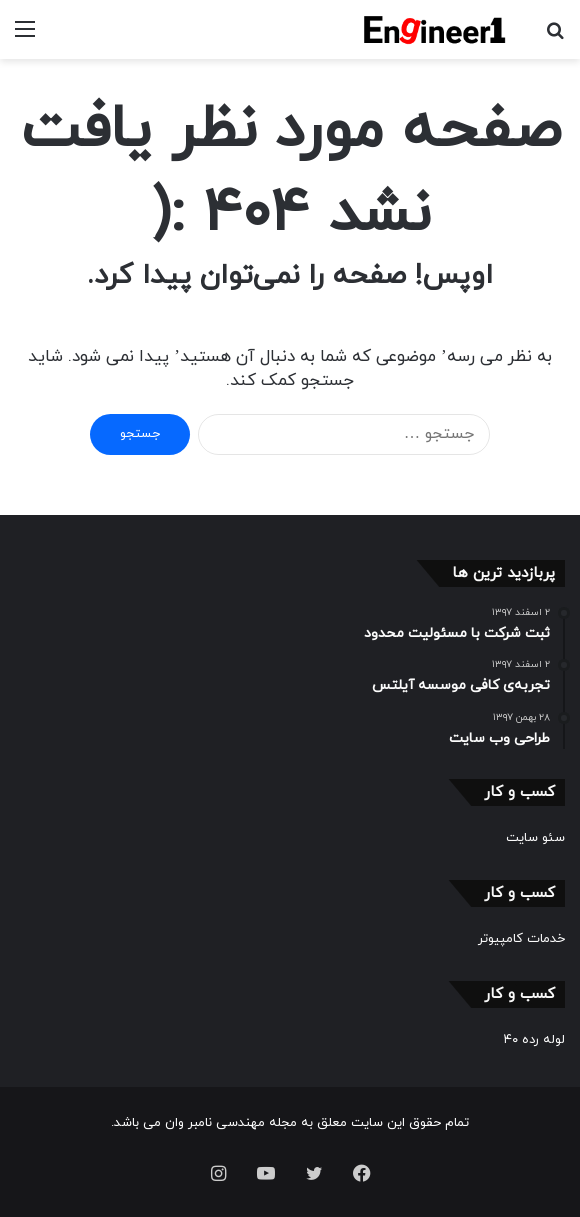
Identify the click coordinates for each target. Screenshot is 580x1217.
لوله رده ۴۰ (534, 1040)
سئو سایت (535, 838)
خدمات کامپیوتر (521, 939)
